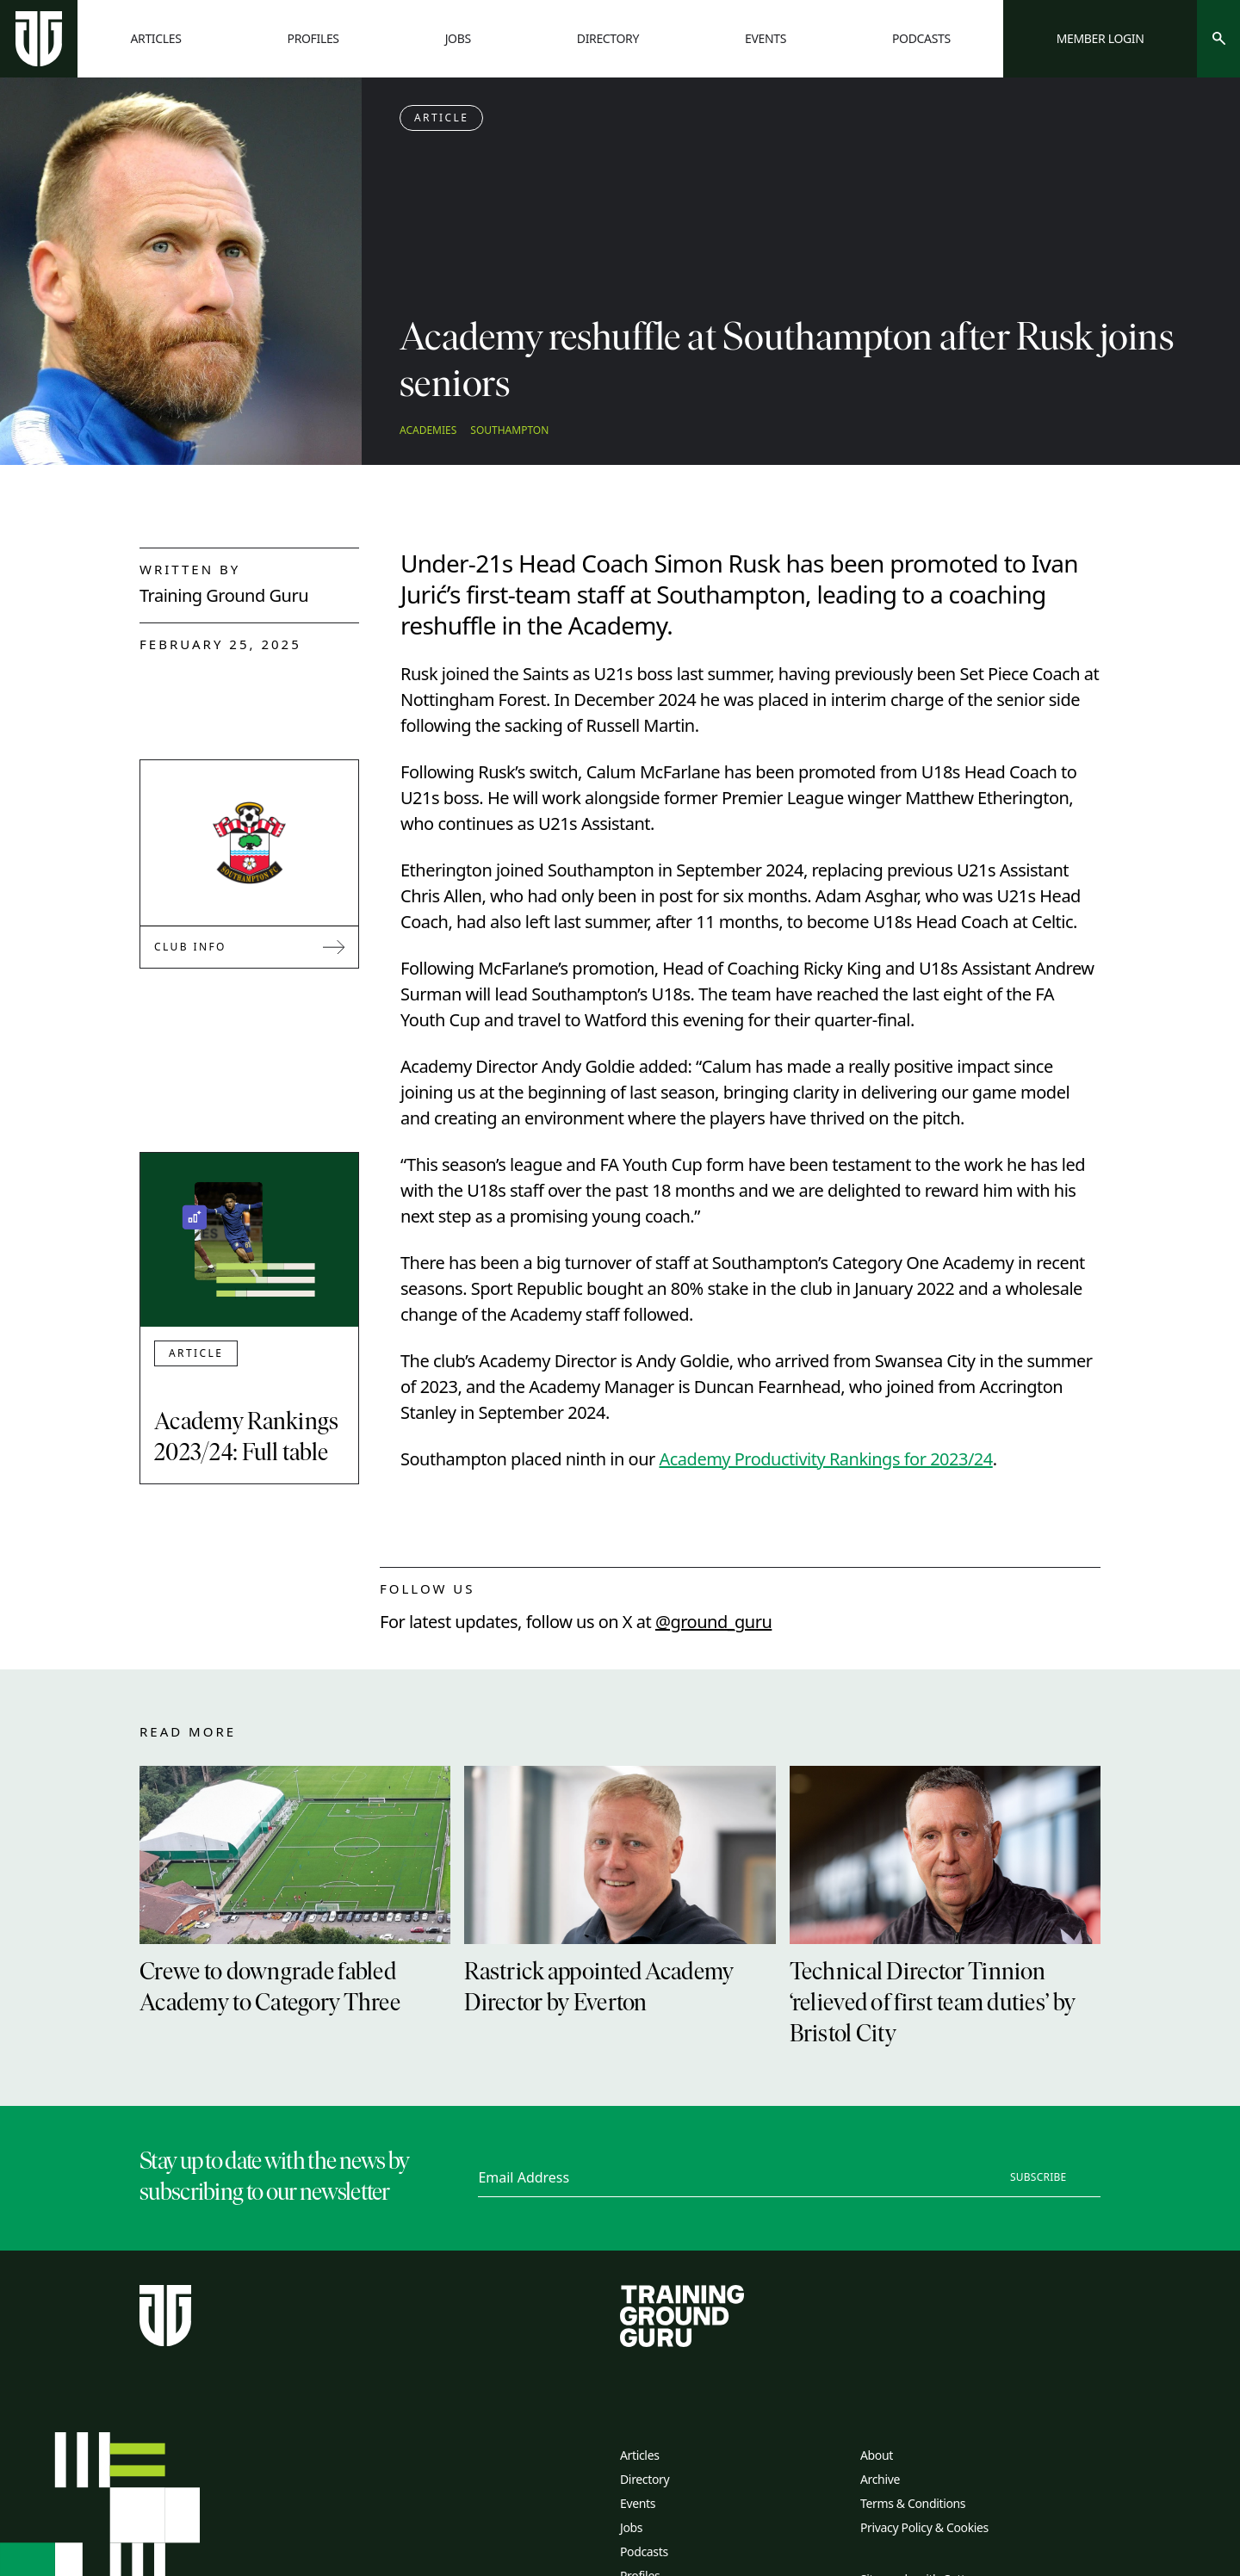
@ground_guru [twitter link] (713, 1621)
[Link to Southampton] (249, 843)
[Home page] (39, 38)
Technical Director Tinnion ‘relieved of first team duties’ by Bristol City (933, 2004)
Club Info (249, 946)
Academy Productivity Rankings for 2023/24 (825, 1459)
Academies (428, 430)
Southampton (509, 430)
